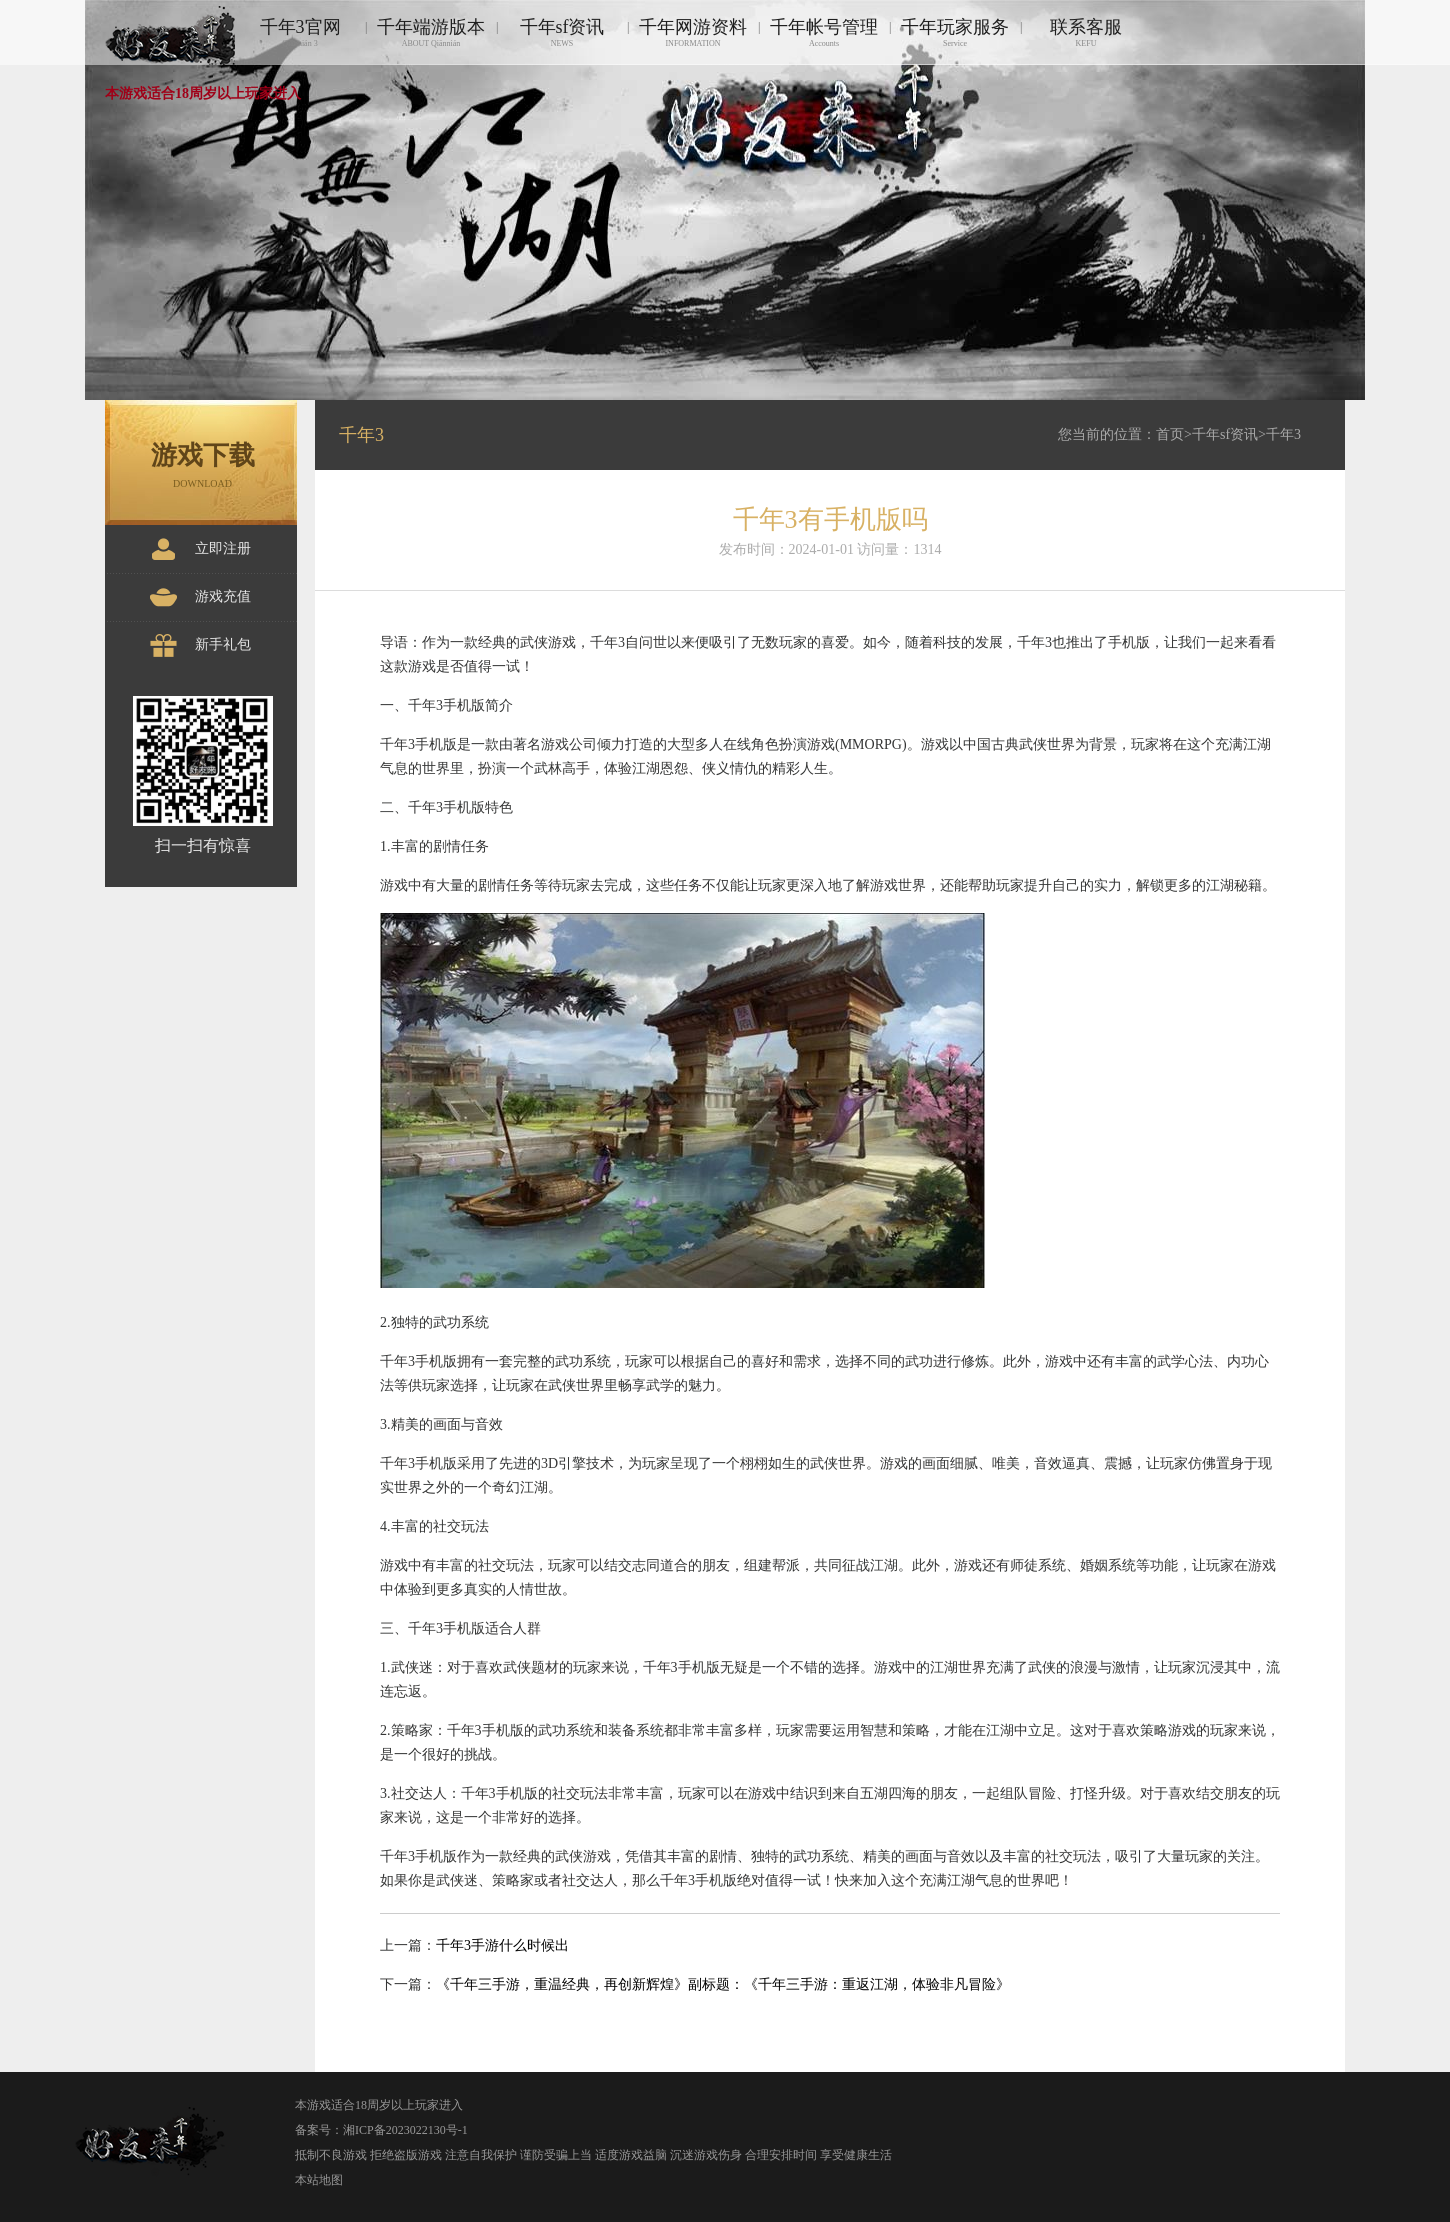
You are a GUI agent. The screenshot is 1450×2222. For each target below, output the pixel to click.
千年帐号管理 (824, 32)
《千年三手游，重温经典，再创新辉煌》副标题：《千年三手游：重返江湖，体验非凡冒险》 (723, 1984)
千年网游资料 (693, 32)
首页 (1170, 434)
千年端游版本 (431, 32)
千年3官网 (300, 32)
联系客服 (1086, 32)
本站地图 (319, 2180)
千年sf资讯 (562, 32)
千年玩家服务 (955, 32)
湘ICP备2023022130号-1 (405, 2130)
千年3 (1283, 434)
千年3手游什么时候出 (502, 1945)
